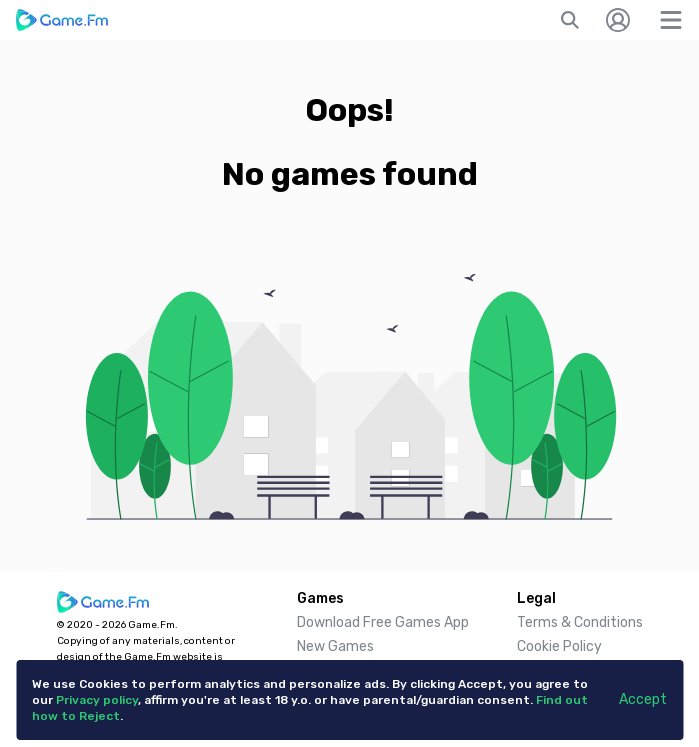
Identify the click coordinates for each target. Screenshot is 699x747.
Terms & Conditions (580, 622)
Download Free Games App (383, 622)
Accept (643, 699)
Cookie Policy (559, 646)
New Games (335, 646)
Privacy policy (97, 700)
